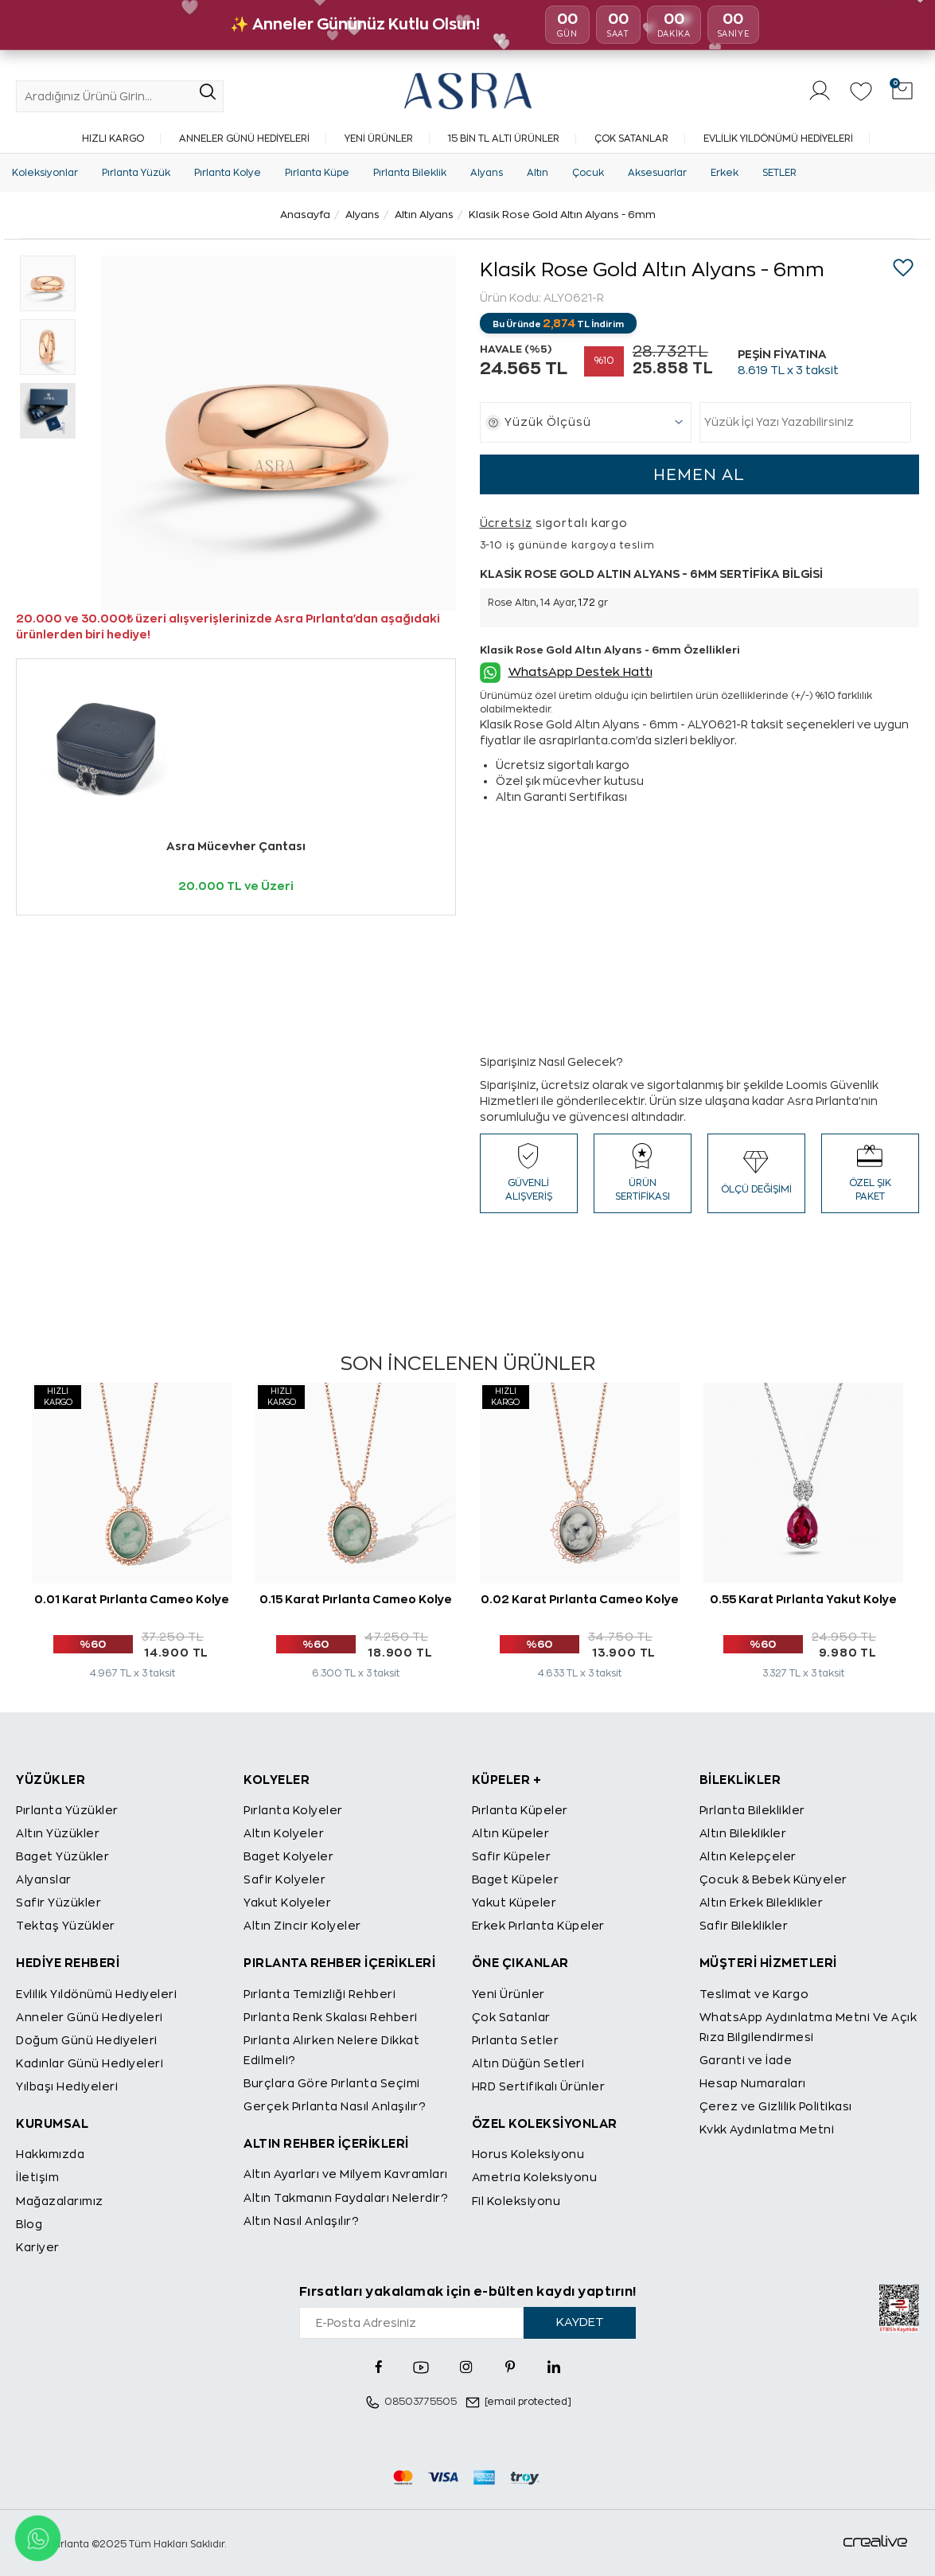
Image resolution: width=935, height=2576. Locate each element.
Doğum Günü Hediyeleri (87, 2040)
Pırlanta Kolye (227, 173)
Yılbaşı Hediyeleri (67, 2086)
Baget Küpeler (515, 1879)
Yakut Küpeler (514, 1902)
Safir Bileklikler (744, 1925)
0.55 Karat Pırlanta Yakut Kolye (803, 1599)
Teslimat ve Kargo (754, 1994)
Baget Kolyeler (288, 1856)
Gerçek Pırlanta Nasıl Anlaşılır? (334, 2106)
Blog (29, 2224)
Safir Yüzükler (58, 1902)
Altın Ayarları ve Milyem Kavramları (345, 2174)
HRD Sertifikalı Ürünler (539, 2086)
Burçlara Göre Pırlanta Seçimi (331, 2083)
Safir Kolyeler (284, 1879)
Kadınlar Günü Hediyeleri (89, 2063)
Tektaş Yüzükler (65, 1925)
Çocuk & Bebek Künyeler (773, 1879)
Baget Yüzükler (62, 1856)
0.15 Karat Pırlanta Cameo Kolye (355, 1599)
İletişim (37, 2177)
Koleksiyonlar (45, 173)
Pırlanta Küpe (317, 173)
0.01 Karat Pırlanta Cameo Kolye (131, 1599)
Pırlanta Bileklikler (752, 1810)
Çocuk (588, 173)
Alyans (486, 173)
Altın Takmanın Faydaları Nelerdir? (345, 2197)
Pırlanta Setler (515, 2040)
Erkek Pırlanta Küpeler (538, 1925)
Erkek (724, 173)
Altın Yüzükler (57, 1833)
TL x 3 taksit (788, 370)
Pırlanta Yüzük (136, 173)
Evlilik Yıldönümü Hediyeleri (778, 138)
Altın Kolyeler (283, 1833)
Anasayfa (305, 214)
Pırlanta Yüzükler (67, 1810)
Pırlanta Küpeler (520, 1810)
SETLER (779, 173)
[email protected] (528, 2401)
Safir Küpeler (511, 1856)
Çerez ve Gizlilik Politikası (775, 2106)
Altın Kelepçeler (748, 1856)
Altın (537, 173)
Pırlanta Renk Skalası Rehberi (330, 2017)
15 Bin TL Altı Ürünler (503, 138)
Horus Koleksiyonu (528, 2154)
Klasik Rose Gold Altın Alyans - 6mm (562, 214)
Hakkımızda (50, 2154)
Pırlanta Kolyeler (293, 1810)
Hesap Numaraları (752, 2083)
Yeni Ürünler (379, 138)
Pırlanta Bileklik (409, 173)
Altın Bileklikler (743, 1833)
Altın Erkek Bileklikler (761, 1902)
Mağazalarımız (59, 2201)
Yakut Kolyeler (287, 1902)
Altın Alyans (424, 214)
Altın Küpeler (511, 1833)
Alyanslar (44, 1879)
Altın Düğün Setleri (528, 2063)
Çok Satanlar (631, 138)
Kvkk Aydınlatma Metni (767, 2129)
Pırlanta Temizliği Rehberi (319, 1994)
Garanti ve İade (746, 2060)
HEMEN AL (699, 474)
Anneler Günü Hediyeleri (244, 138)
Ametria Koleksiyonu (535, 2177)
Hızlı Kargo (113, 138)
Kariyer (38, 2247)
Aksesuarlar (657, 173)
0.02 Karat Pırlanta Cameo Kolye (580, 1599)
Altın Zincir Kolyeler (302, 1925)
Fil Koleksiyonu (516, 2201)
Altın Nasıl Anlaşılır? (301, 2221)
